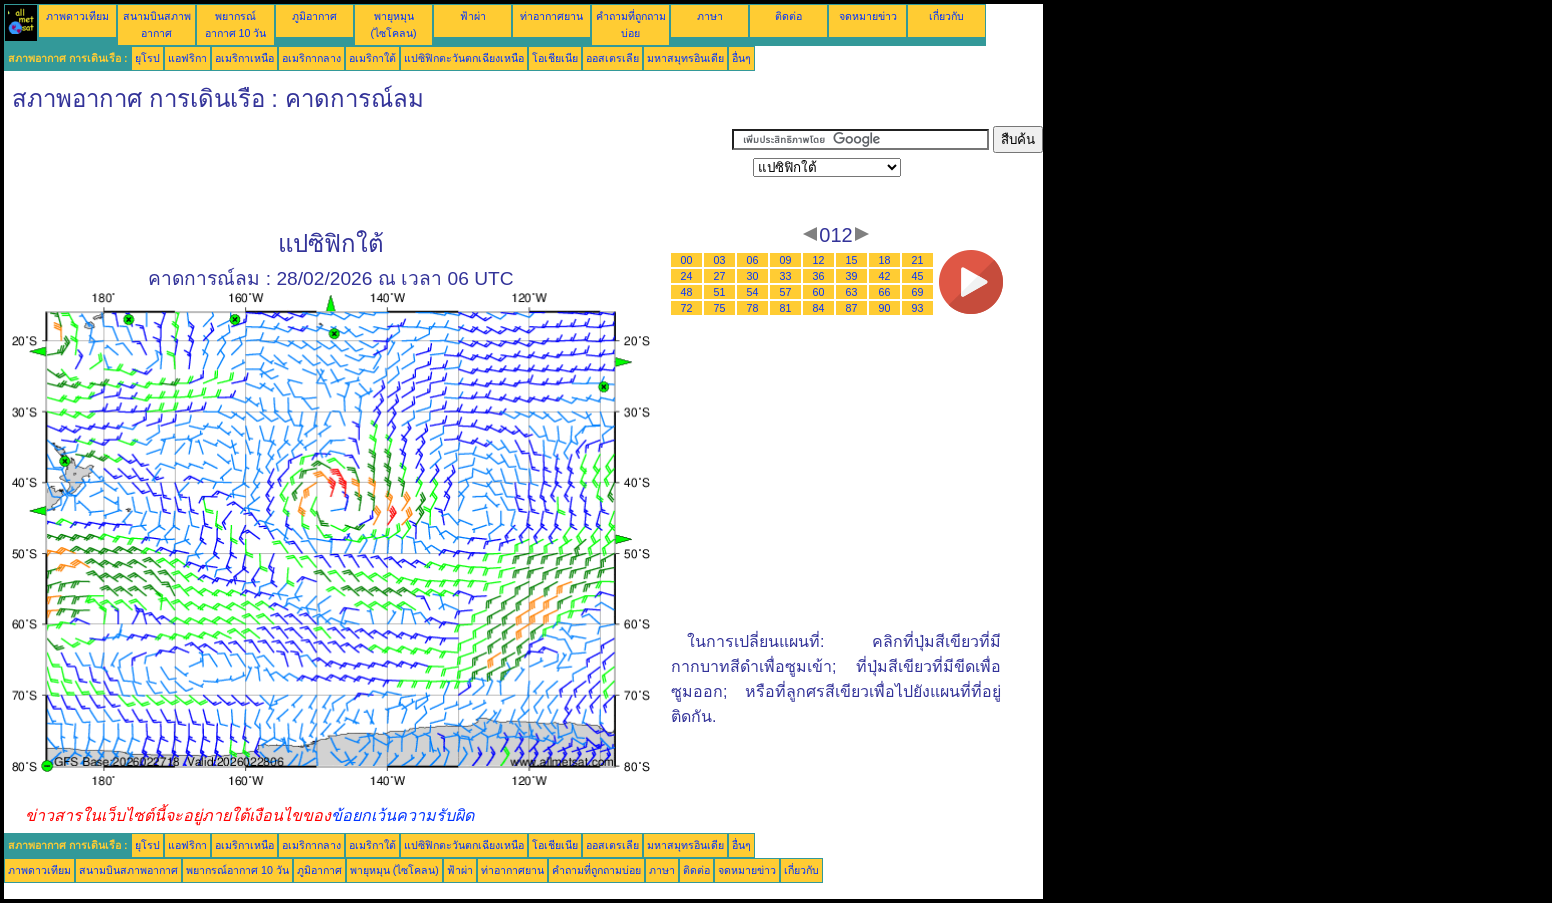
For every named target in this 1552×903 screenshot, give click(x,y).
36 (819, 276)
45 (918, 276)
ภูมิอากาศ (314, 16)
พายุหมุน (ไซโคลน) (394, 870)
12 (819, 260)
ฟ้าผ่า (473, 16)
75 (720, 308)
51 (720, 292)
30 (753, 276)
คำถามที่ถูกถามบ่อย (596, 870)
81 (786, 308)
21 (918, 260)
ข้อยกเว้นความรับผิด (402, 815)
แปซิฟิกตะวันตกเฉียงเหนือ (464, 58)
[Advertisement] (368, 171)
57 (786, 292)
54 (753, 292)
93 (918, 308)
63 (852, 292)
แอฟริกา (187, 58)
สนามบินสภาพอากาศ (128, 870)
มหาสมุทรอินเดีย (685, 58)
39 (852, 276)
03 (720, 260)
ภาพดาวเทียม (77, 16)
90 (885, 308)
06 (753, 260)
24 (687, 276)
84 (819, 308)
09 (786, 260)
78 (753, 308)
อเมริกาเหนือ (244, 58)
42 (885, 276)
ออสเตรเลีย (612, 58)
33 (786, 276)
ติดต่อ (788, 16)
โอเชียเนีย (555, 58)
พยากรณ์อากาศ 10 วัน (237, 870)
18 (885, 260)
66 (885, 292)
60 (819, 292)
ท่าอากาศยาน (551, 16)
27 (720, 276)
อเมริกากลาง (311, 58)
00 (687, 260)
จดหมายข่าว (868, 16)
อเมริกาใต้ (372, 58)
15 (852, 260)
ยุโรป (147, 58)
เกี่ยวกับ (946, 16)
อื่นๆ (741, 58)
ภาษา (710, 16)
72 (687, 308)
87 (852, 308)
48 (687, 292)
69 (918, 292)
